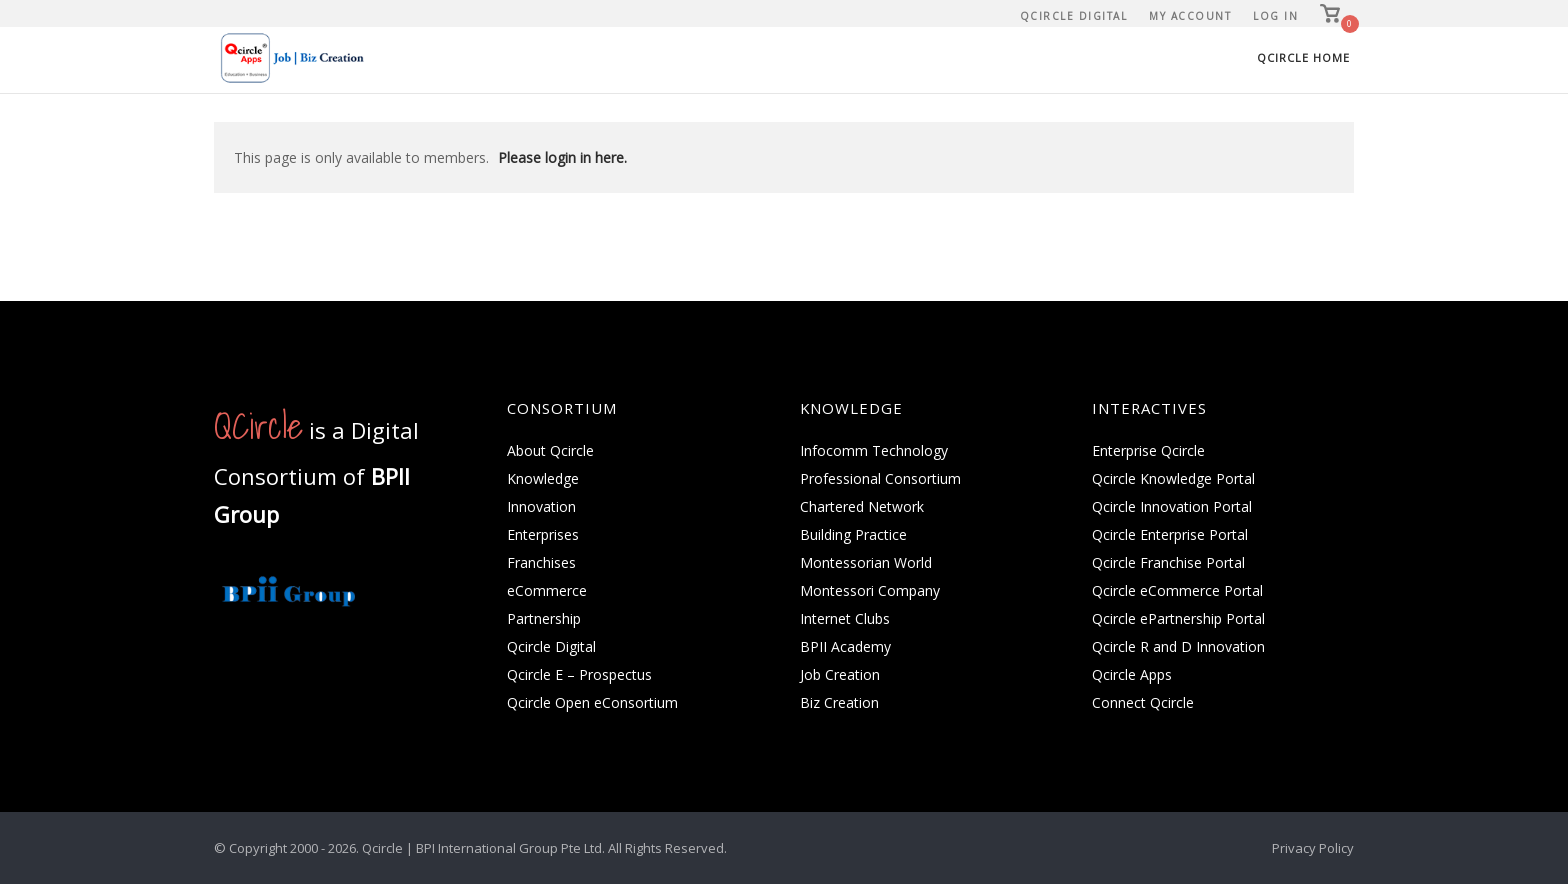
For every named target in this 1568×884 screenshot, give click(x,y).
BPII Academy (845, 646)
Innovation (541, 506)
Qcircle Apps (1132, 674)
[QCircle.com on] (235, 658)
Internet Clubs (845, 618)
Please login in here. (562, 157)
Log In (1275, 16)
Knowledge (543, 478)
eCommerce (547, 590)
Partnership (544, 618)
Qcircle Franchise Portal (1168, 562)
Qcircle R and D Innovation (1178, 646)
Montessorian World (866, 562)
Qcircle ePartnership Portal (1178, 618)
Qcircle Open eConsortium (592, 702)
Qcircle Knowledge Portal (1173, 478)
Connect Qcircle (1143, 702)
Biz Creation (839, 702)
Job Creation (840, 674)
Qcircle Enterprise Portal (1170, 534)
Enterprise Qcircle (1148, 450)
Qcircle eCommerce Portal (1177, 590)
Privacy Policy (1313, 848)
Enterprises (543, 534)
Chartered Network (862, 506)
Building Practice (853, 534)
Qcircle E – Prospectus (579, 674)
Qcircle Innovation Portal (1172, 506)
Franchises (541, 562)
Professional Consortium (880, 478)
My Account (1190, 16)
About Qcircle (550, 450)
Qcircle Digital (1074, 16)
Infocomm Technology (874, 450)
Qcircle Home (1303, 57)
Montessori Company (870, 590)
